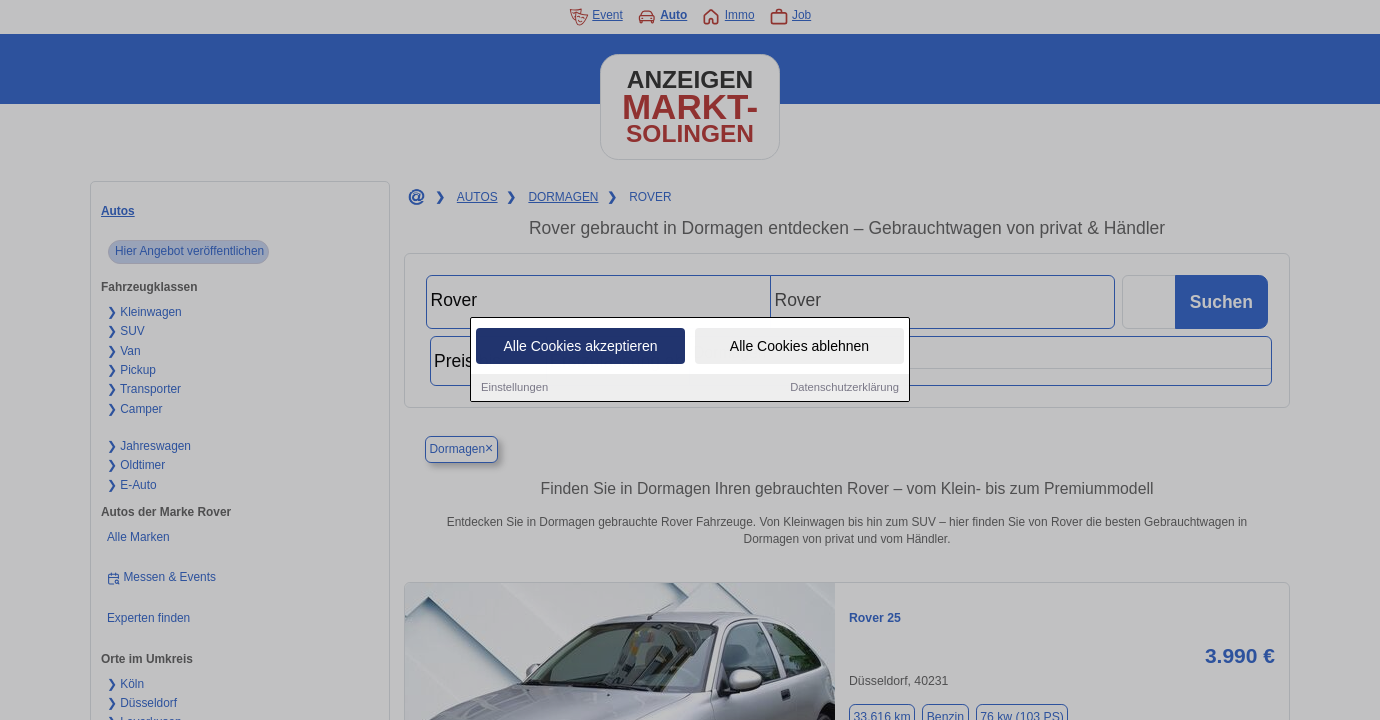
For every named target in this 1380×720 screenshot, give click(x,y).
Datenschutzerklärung (844, 388)
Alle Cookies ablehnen (799, 347)
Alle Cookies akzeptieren (580, 347)
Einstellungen (514, 388)
